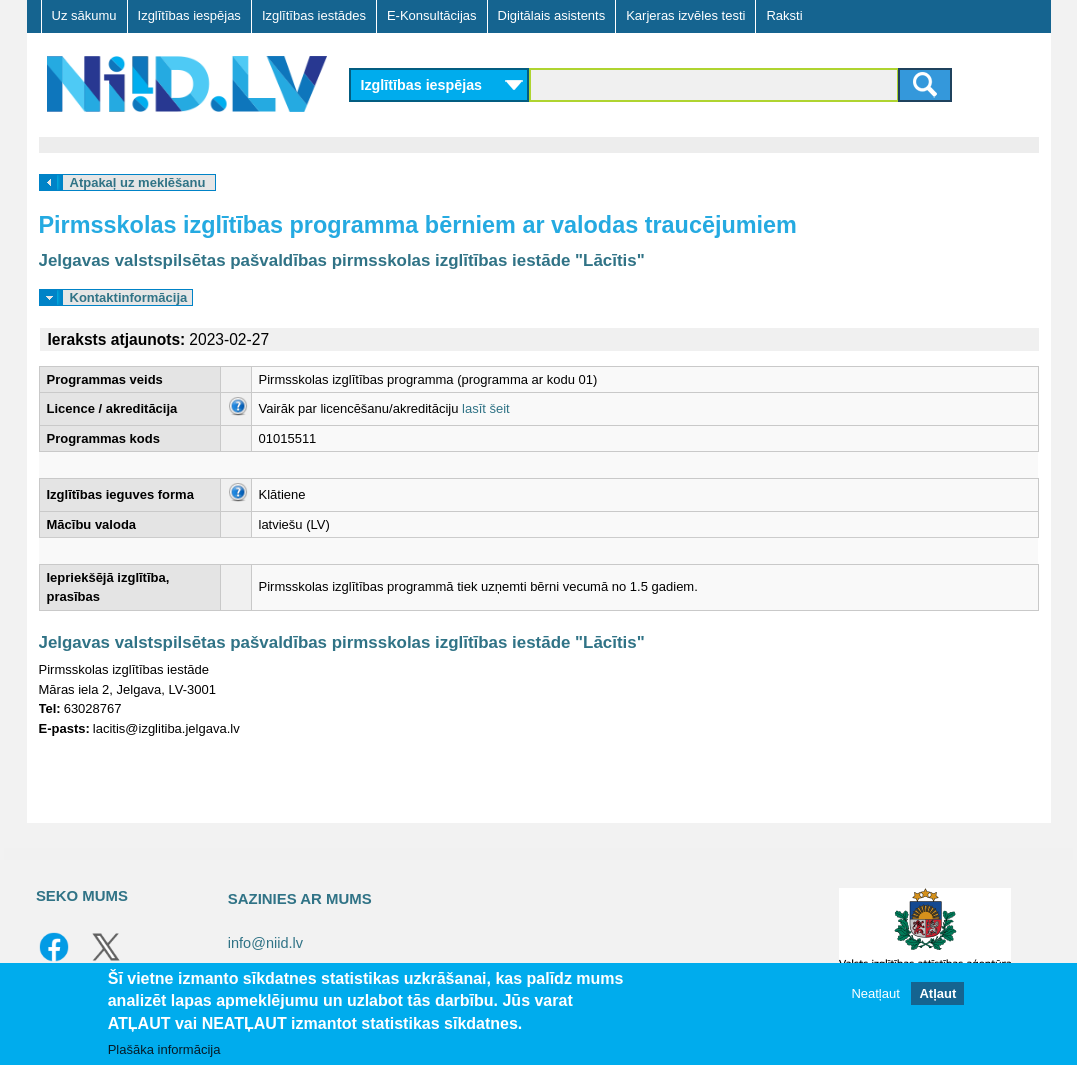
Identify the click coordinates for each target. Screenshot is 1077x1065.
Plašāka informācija (164, 1049)
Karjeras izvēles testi (685, 15)
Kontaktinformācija (129, 297)
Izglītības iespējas (189, 15)
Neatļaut (875, 993)
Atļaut (937, 993)
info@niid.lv (265, 943)
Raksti (784, 15)
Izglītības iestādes (314, 15)
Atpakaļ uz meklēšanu (138, 182)
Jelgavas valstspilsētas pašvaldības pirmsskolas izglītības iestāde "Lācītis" (342, 260)
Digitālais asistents (552, 15)
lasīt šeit (486, 408)
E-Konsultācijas (432, 15)
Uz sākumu (84, 15)
